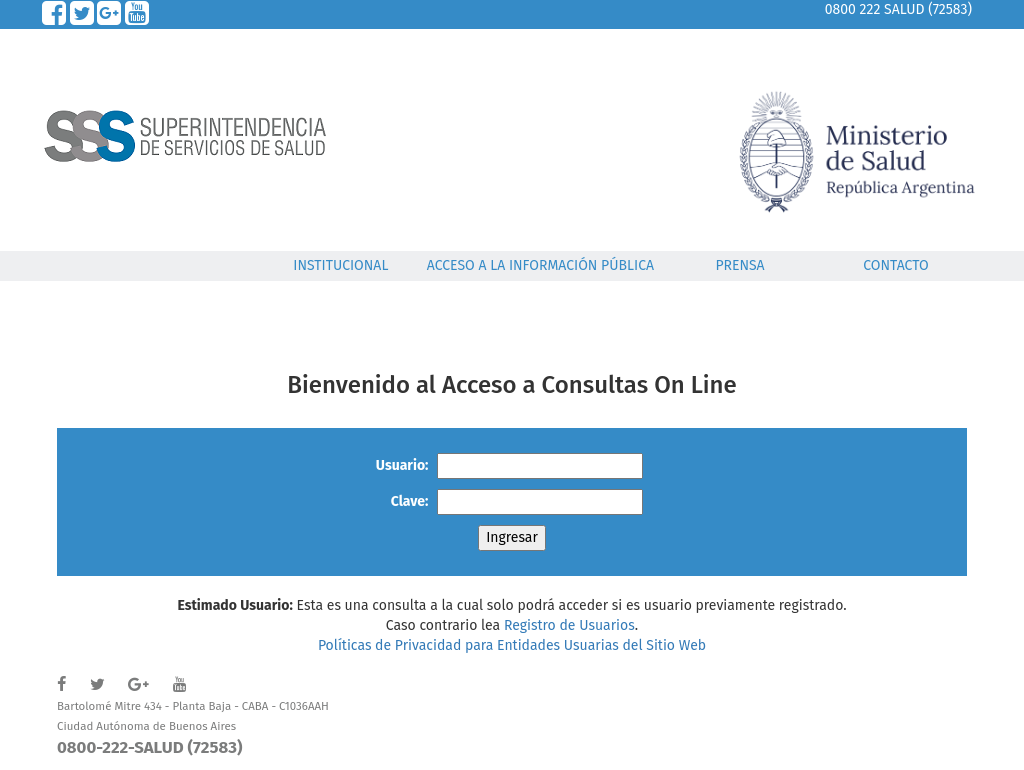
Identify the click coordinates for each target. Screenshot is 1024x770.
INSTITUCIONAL (340, 265)
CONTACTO (895, 265)
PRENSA (739, 265)
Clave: (410, 501)
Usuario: (402, 465)
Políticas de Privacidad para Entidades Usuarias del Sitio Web (512, 645)
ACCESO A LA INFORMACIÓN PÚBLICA (540, 265)
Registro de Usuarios (569, 625)
